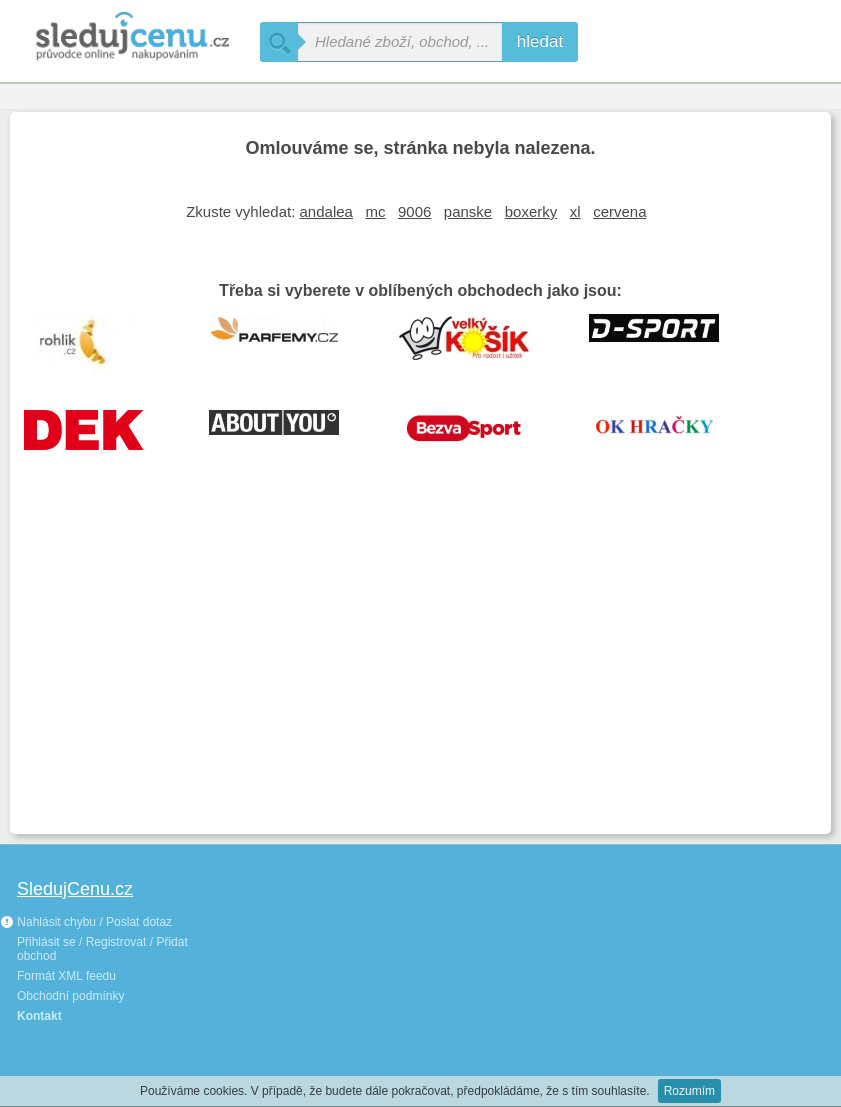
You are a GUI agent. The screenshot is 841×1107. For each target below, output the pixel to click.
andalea (326, 211)
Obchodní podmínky (70, 996)
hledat (540, 41)
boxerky (531, 211)
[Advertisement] (420, 674)
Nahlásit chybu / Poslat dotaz (86, 922)
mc (375, 211)
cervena (619, 211)
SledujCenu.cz (75, 889)
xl (575, 211)
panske (468, 211)
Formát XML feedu (66, 976)
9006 (414, 211)
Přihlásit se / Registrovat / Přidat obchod (102, 949)
